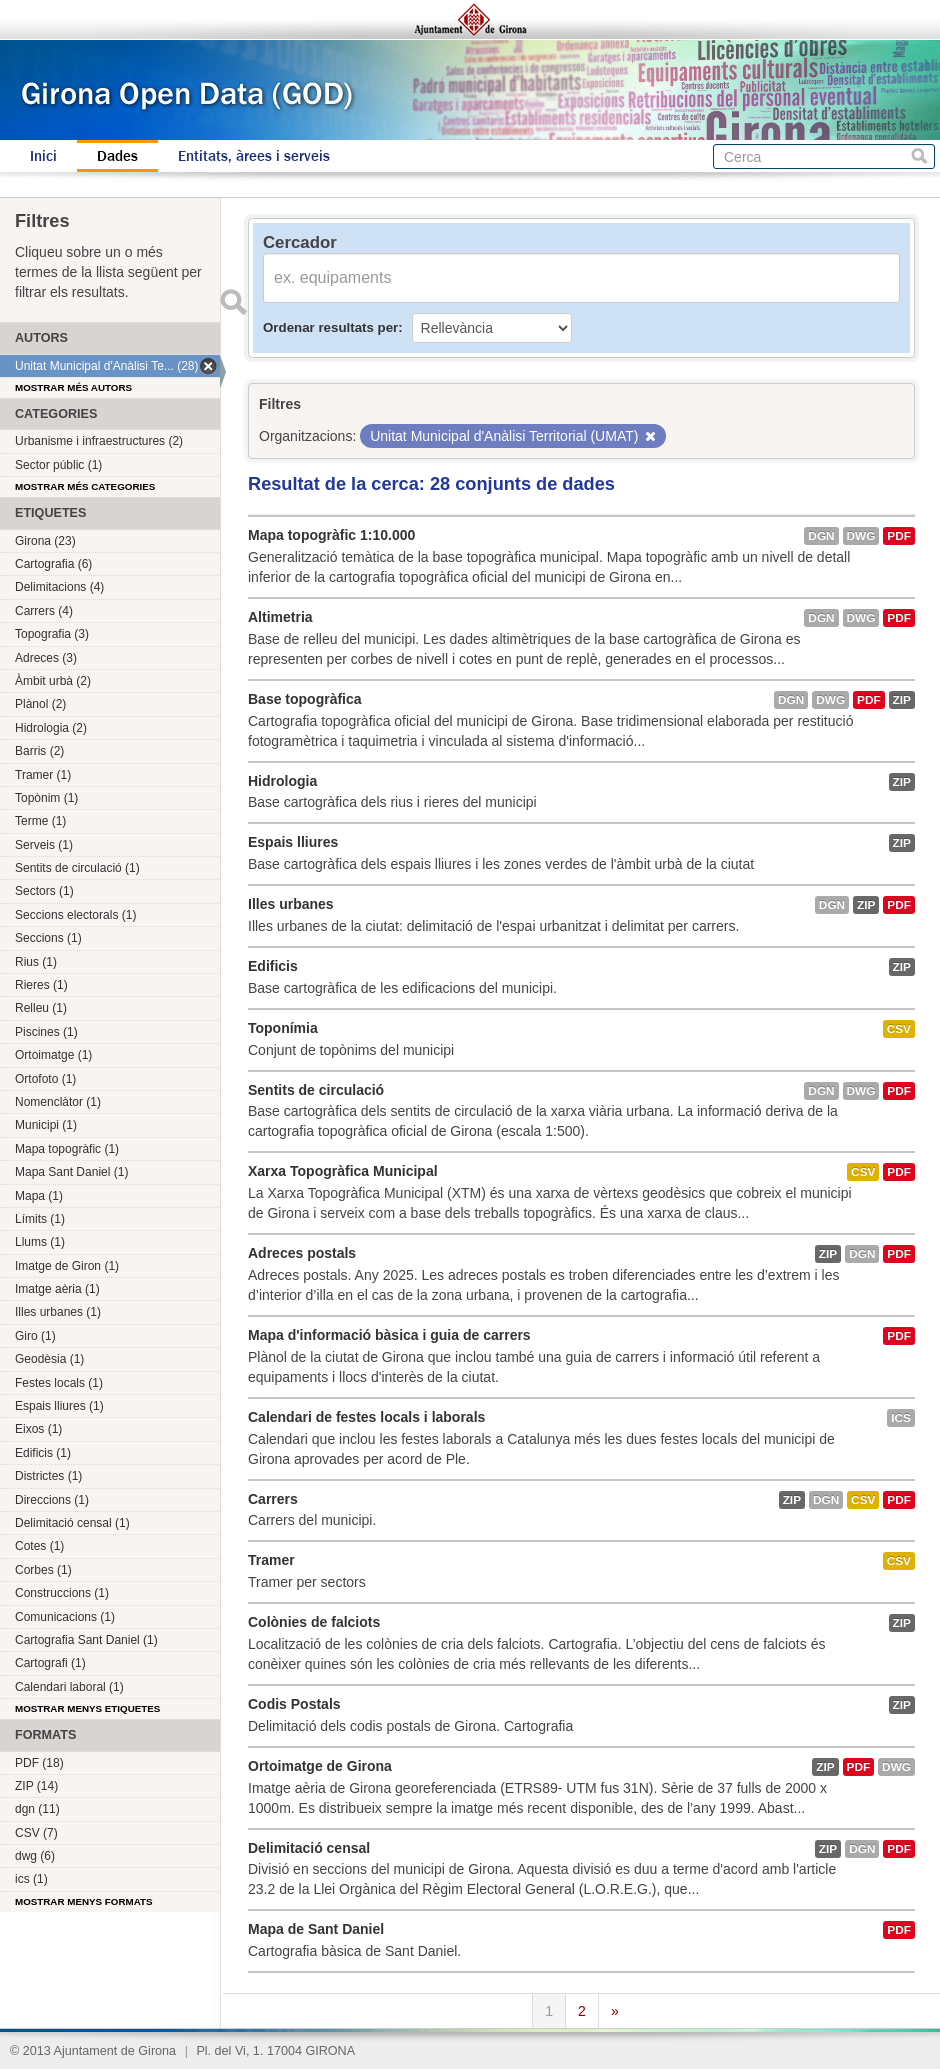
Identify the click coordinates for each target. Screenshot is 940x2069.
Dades (117, 156)
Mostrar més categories (85, 486)
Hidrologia (282, 781)
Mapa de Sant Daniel (316, 1929)
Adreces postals (302, 1253)
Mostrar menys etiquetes (87, 1708)
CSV (899, 1029)
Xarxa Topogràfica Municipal (343, 1171)
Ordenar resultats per (330, 327)
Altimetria (280, 617)
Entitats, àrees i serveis (254, 156)
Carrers (273, 1499)
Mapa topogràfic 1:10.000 (331, 535)
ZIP (902, 700)
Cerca (919, 156)
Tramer (271, 1560)
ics (901, 1418)
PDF (899, 536)
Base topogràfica (305, 699)
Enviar (233, 302)
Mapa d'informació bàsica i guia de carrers (389, 1335)
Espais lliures (293, 842)
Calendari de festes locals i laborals (366, 1417)
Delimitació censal (309, 1848)
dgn (821, 536)
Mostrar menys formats (84, 1901)
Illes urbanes (291, 904)
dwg (861, 536)
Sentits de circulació (316, 1090)
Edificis (273, 966)
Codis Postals (294, 1704)
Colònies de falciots (314, 1622)
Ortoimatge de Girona (320, 1766)
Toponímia (283, 1028)
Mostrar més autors (73, 387)
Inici (43, 156)
